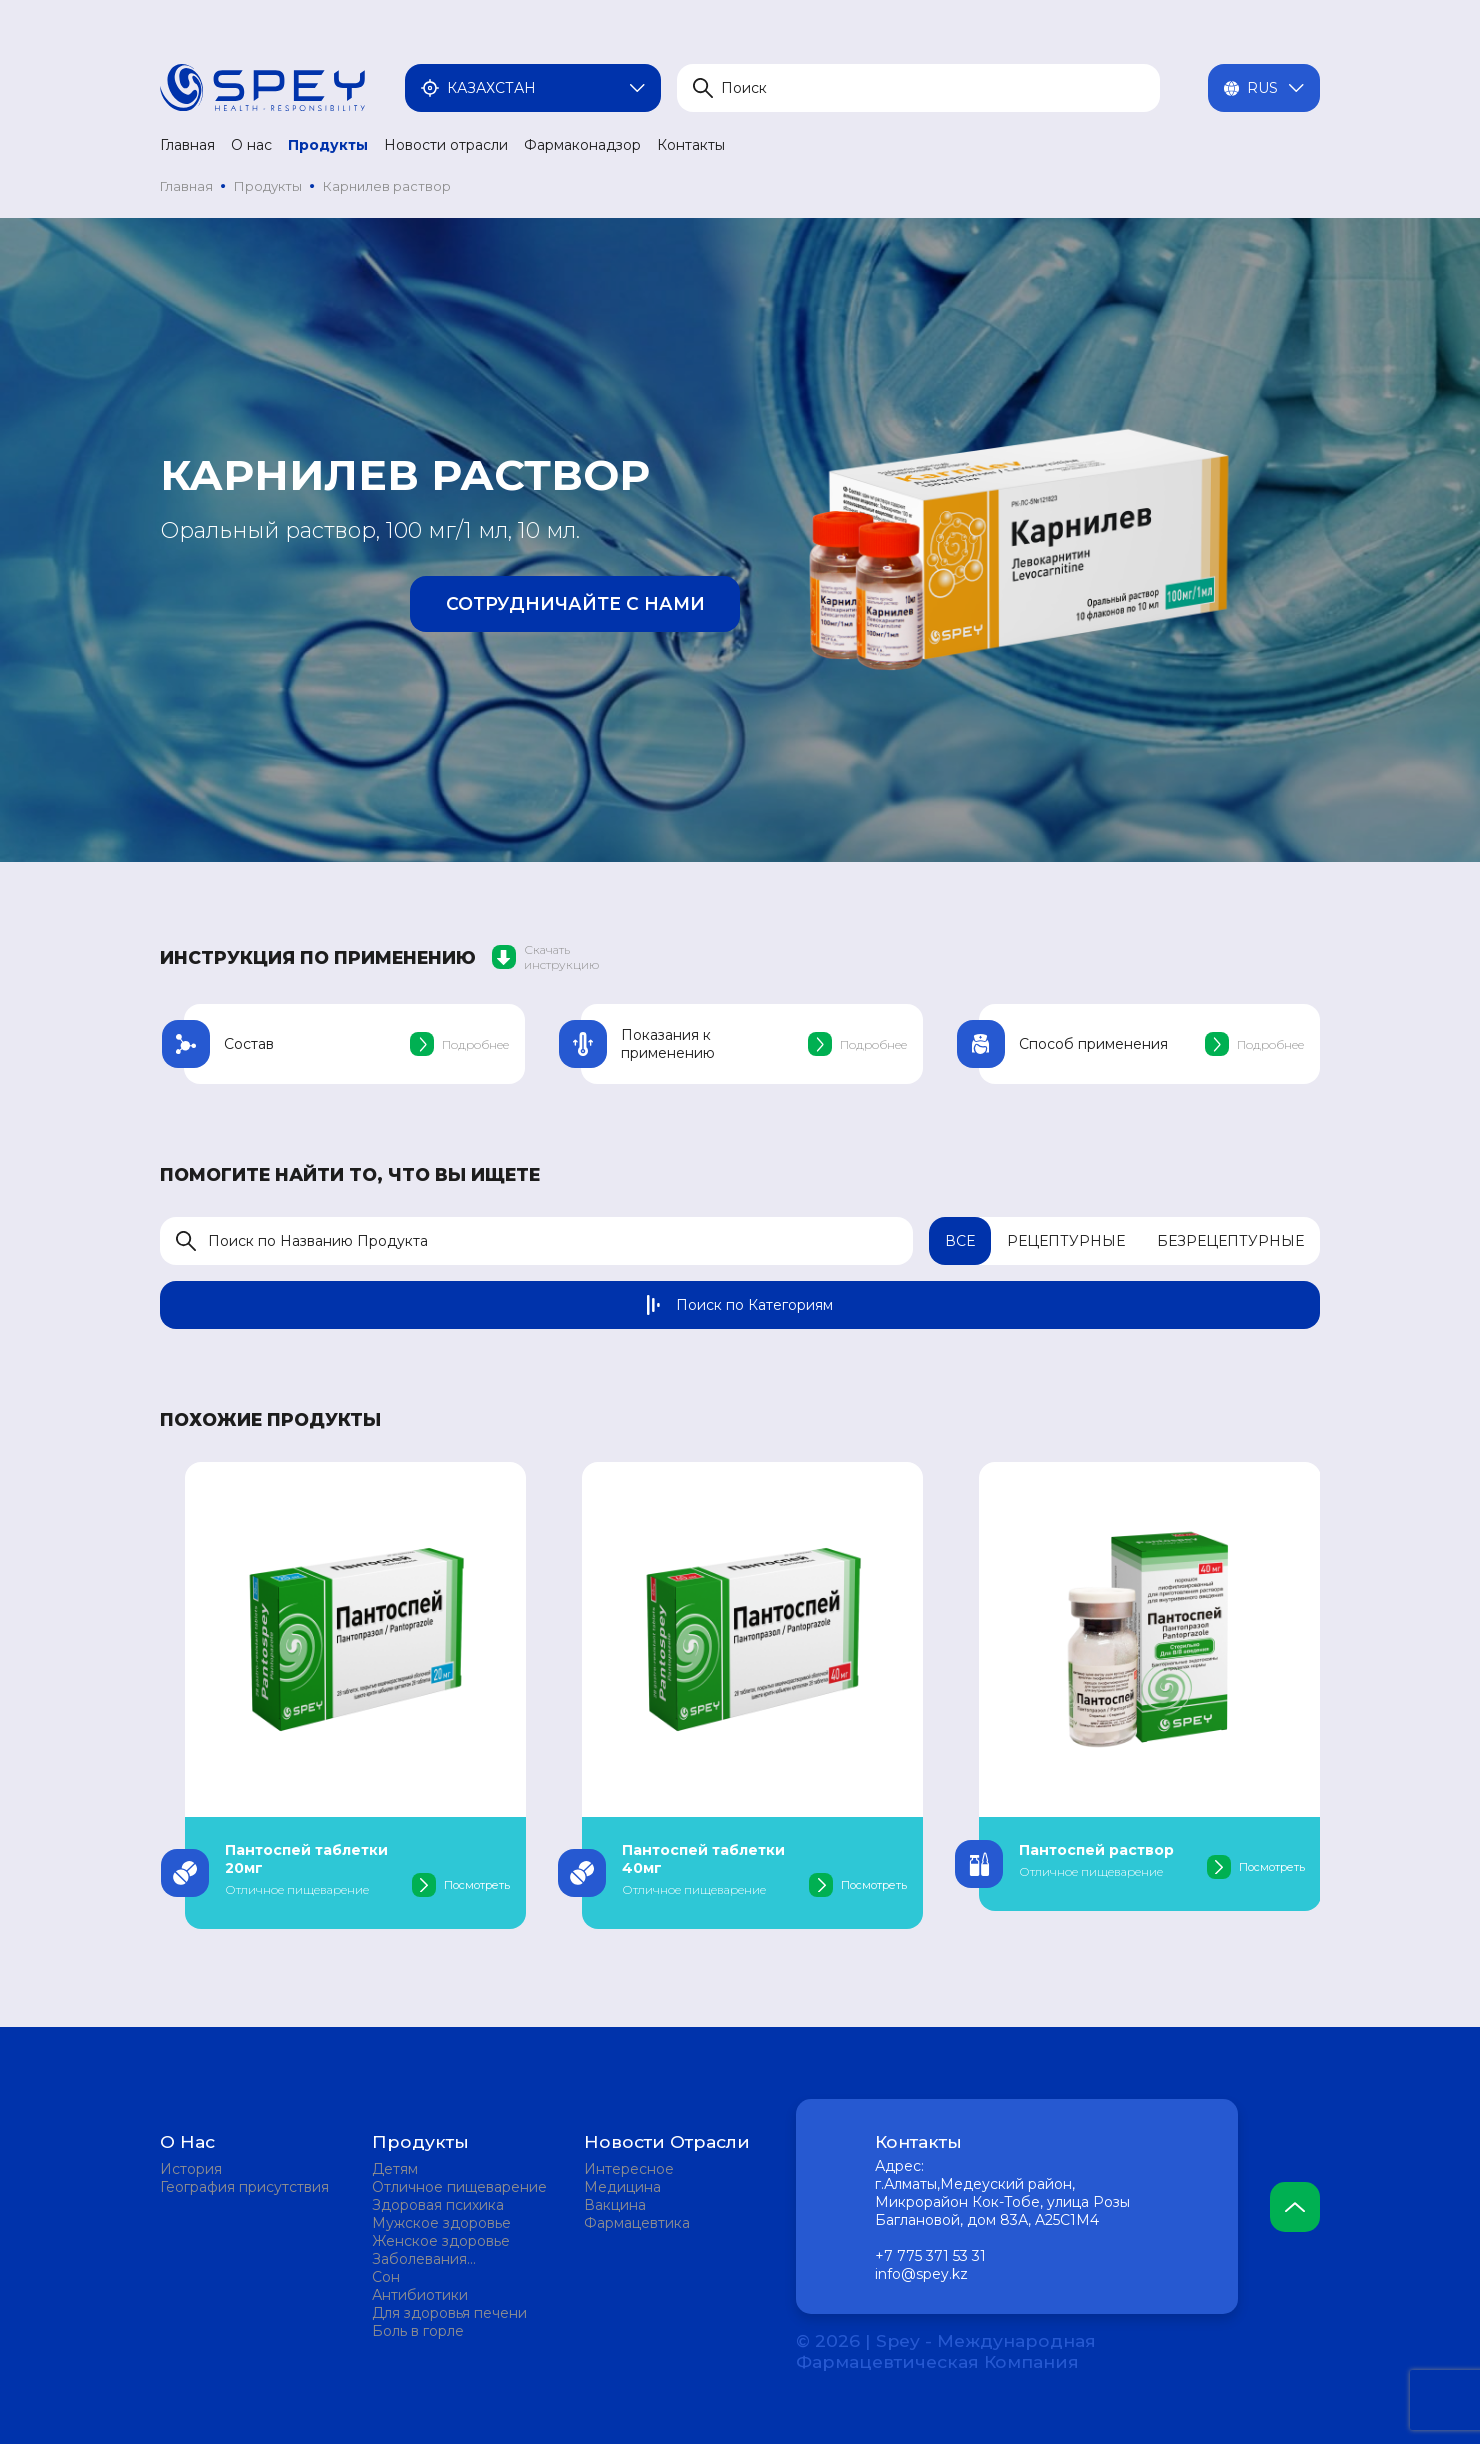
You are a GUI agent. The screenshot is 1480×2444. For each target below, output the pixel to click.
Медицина (622, 2187)
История (191, 2169)
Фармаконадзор (582, 145)
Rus (1264, 88)
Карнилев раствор (387, 186)
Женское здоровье (441, 2241)
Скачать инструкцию (545, 957)
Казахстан (533, 88)
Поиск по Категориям (740, 1305)
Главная (187, 145)
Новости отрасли (446, 145)
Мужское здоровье (441, 2223)
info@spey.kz (921, 2274)
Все (960, 1241)
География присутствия (244, 2187)
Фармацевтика (637, 2223)
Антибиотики (420, 2295)
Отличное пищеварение (459, 2187)
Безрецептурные (1230, 1241)
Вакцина (615, 2205)
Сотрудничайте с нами (575, 603)
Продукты (328, 145)
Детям (395, 2169)
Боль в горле (418, 2331)
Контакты (691, 145)
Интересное (629, 2169)
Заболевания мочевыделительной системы (446, 2259)
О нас (251, 145)
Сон (386, 2277)
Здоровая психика (438, 2205)
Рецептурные (1066, 1241)
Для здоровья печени (449, 2313)
